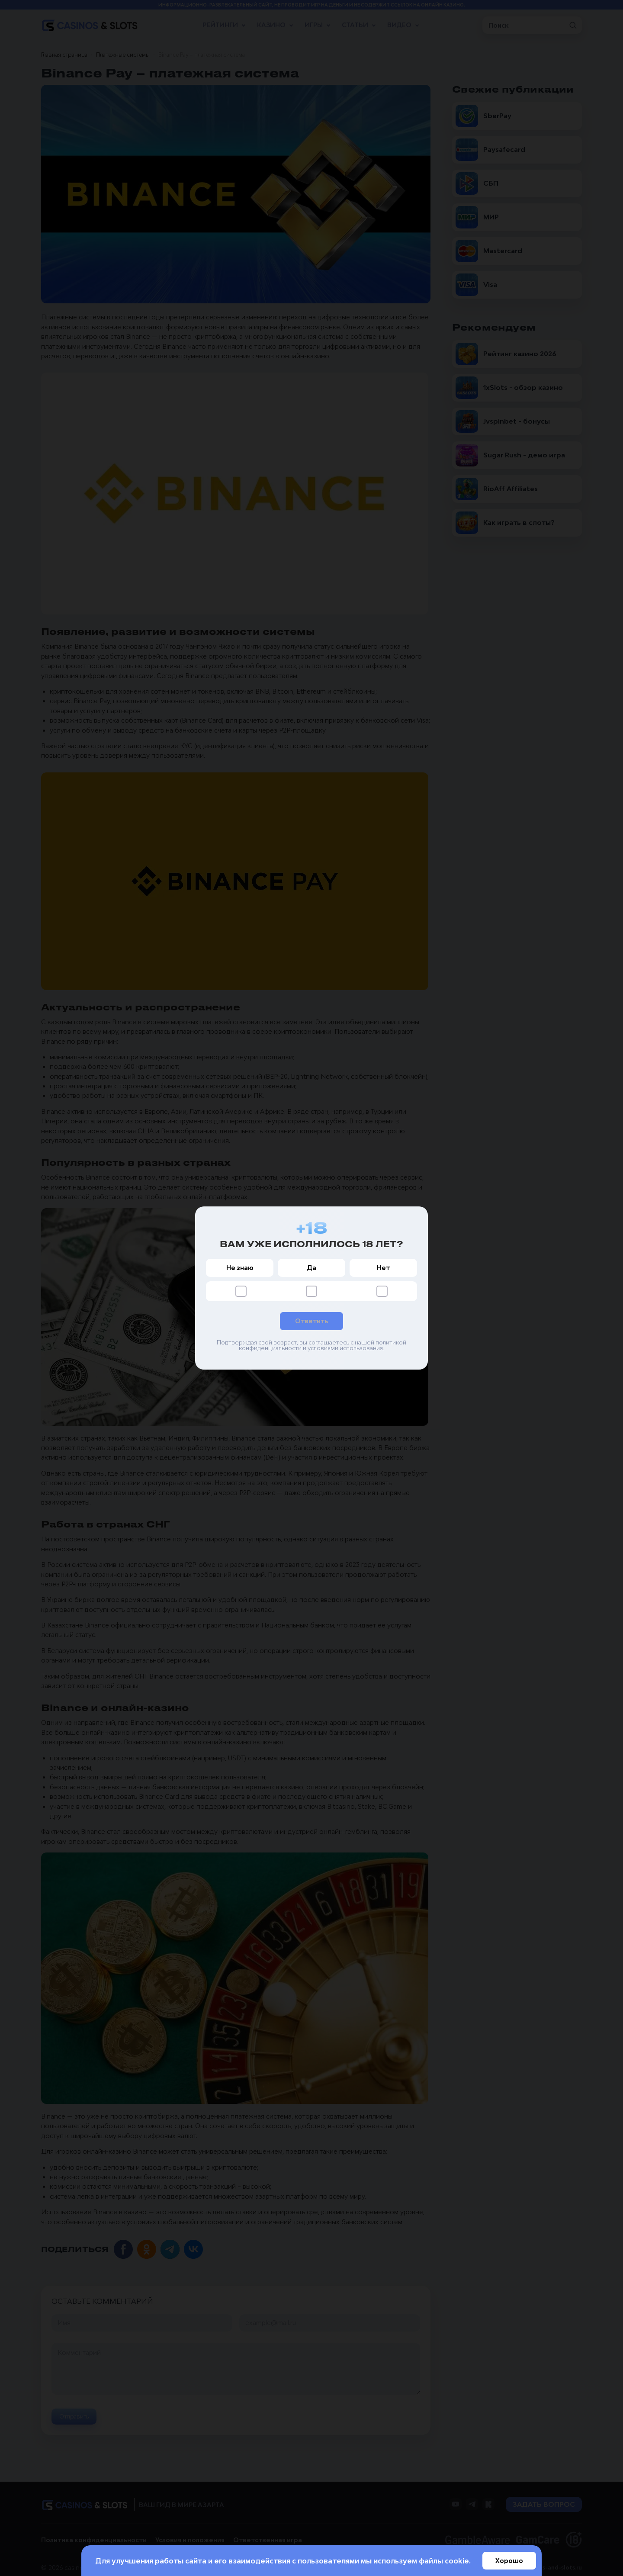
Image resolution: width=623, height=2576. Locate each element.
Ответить (311, 1321)
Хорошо (509, 2560)
